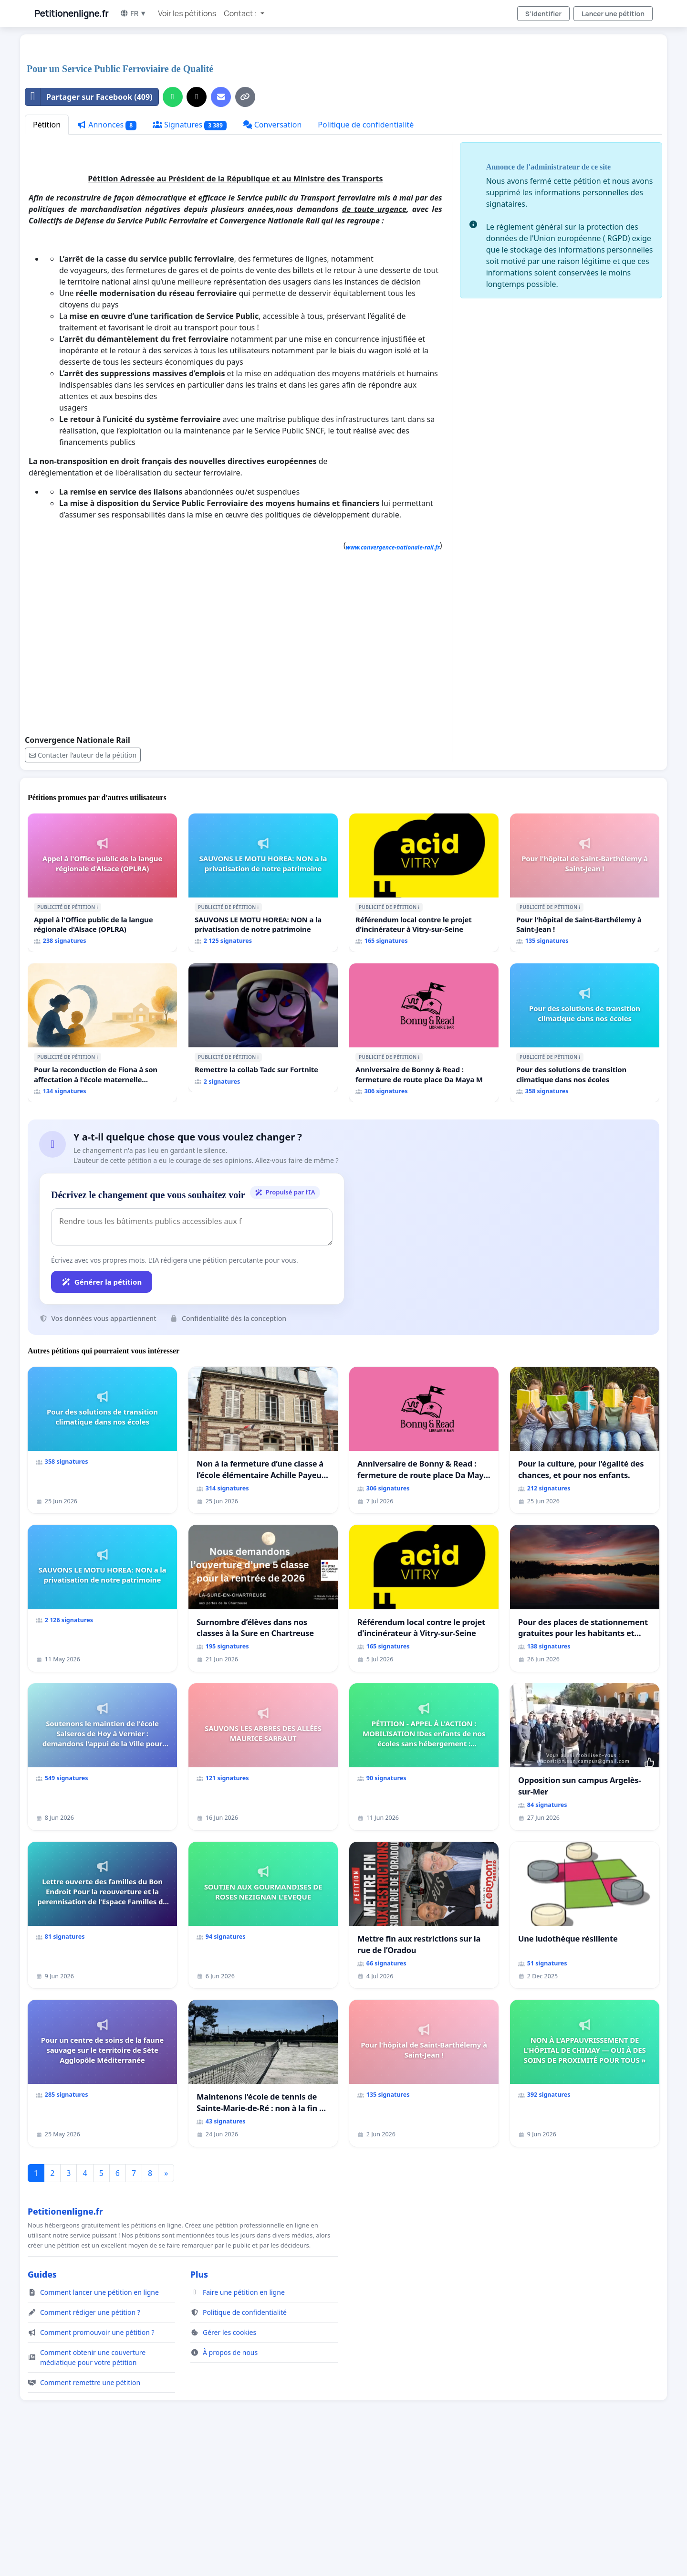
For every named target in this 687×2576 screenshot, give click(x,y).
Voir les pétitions (187, 13)
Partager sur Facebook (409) (89, 230)
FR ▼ (133, 13)
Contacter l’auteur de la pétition (82, 888)
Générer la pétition (102, 1415)
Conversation (272, 258)
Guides (42, 2408)
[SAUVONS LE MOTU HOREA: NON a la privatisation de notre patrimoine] (263, 1016)
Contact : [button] (241, 13)
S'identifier (543, 13)
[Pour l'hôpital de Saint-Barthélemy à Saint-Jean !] (584, 1016)
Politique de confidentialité (366, 258)
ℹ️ (97, 1040)
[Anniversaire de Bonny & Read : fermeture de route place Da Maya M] (424, 1166)
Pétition (47, 258)
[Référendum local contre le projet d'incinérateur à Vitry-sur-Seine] (424, 1016)
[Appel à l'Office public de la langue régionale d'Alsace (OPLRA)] (102, 1016)
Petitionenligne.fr (71, 13)
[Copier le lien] (245, 231)
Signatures (190, 258)
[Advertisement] (311, 116)
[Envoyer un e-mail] (221, 231)
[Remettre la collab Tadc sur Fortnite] (263, 1161)
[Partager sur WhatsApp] (173, 231)
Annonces (106, 258)
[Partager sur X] (197, 231)
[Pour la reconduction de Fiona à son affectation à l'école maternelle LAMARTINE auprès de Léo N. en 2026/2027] (102, 1166)
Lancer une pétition (613, 13)
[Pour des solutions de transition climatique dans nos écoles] (584, 1166)
